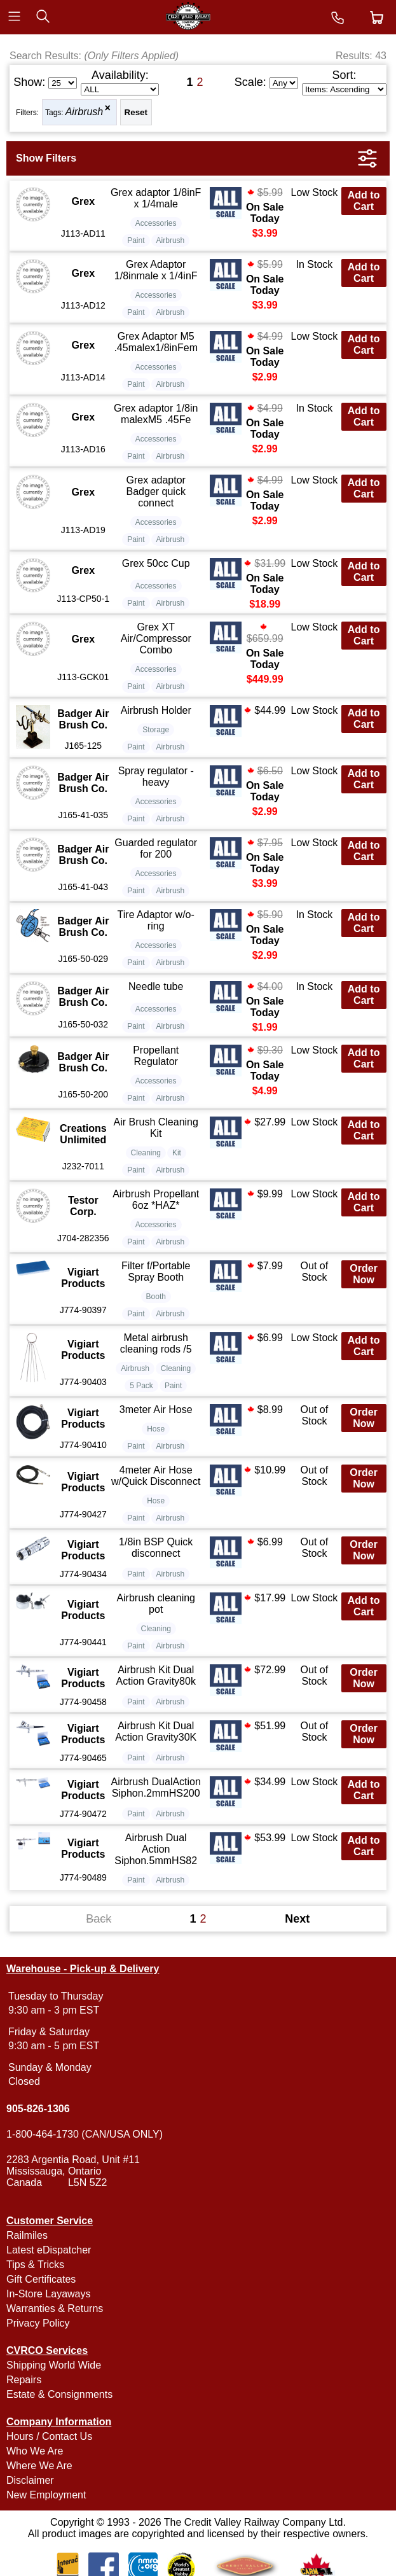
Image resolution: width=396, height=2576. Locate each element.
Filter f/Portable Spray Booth (155, 1271)
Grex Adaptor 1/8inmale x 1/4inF (156, 270)
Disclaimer (30, 2480)
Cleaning (146, 1152)
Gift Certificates (41, 2279)
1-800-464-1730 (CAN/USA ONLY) (84, 2134)
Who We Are (35, 2451)
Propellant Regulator (156, 1056)
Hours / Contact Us (49, 2436)
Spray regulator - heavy (156, 776)
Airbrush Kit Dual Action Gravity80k (156, 1675)
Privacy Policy (38, 2323)
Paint (135, 240)
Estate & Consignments (59, 2394)
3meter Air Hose (156, 1409)
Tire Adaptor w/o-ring (156, 920)
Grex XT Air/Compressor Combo (156, 638)
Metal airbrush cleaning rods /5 (156, 1343)
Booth (156, 1296)
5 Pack (141, 1385)
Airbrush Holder (156, 710)
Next (297, 1918)
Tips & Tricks (35, 2264)
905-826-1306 (38, 2108)
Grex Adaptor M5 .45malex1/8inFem (156, 342)
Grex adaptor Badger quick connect (156, 491)
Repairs (23, 2379)
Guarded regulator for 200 (155, 848)
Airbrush (84, 111)
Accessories (156, 223)
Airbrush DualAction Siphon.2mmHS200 (156, 1787)
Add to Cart (364, 201)
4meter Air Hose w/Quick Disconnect (156, 1476)
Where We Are (39, 2465)
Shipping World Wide (53, 2365)
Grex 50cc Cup (156, 563)
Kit (176, 1152)
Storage (155, 729)
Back (98, 1918)
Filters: (27, 112)
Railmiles (27, 2235)
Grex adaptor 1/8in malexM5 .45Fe (156, 414)
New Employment (46, 2494)
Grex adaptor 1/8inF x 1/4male (156, 198)
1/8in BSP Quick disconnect (156, 1547)
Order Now (364, 1274)
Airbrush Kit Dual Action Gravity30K (155, 1731)
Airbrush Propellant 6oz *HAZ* (156, 1199)
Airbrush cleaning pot (155, 1603)
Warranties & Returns (54, 2308)
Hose (156, 1428)
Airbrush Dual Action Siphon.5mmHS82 (155, 1849)
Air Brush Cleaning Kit (156, 1128)
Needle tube (155, 986)
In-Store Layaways (48, 2293)
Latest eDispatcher (48, 2250)
